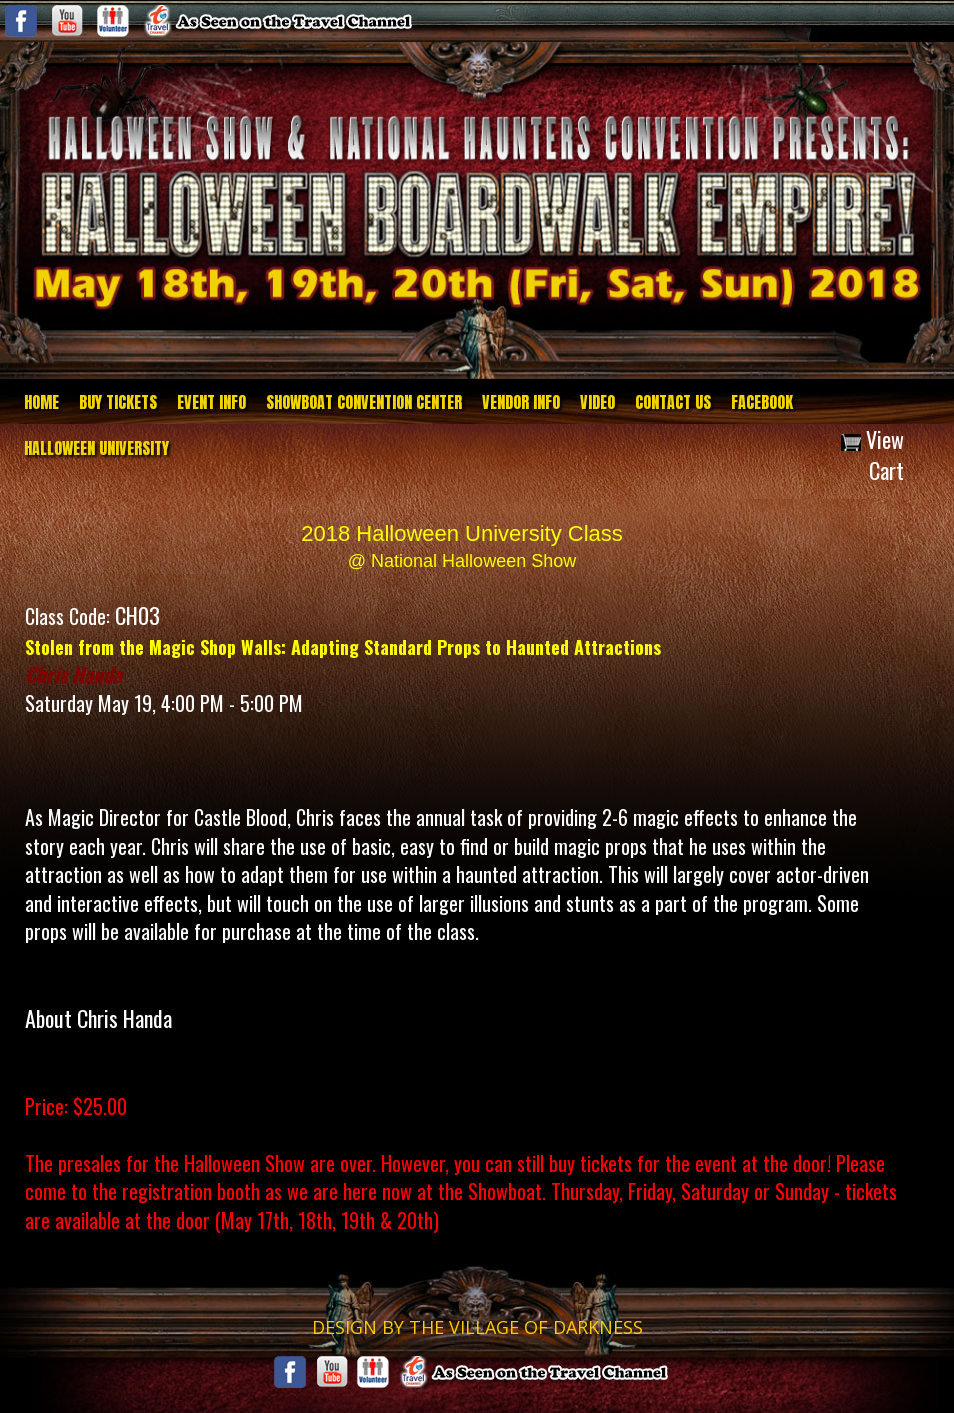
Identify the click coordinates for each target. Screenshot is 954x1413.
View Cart (872, 454)
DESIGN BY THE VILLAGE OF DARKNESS (477, 1327)
